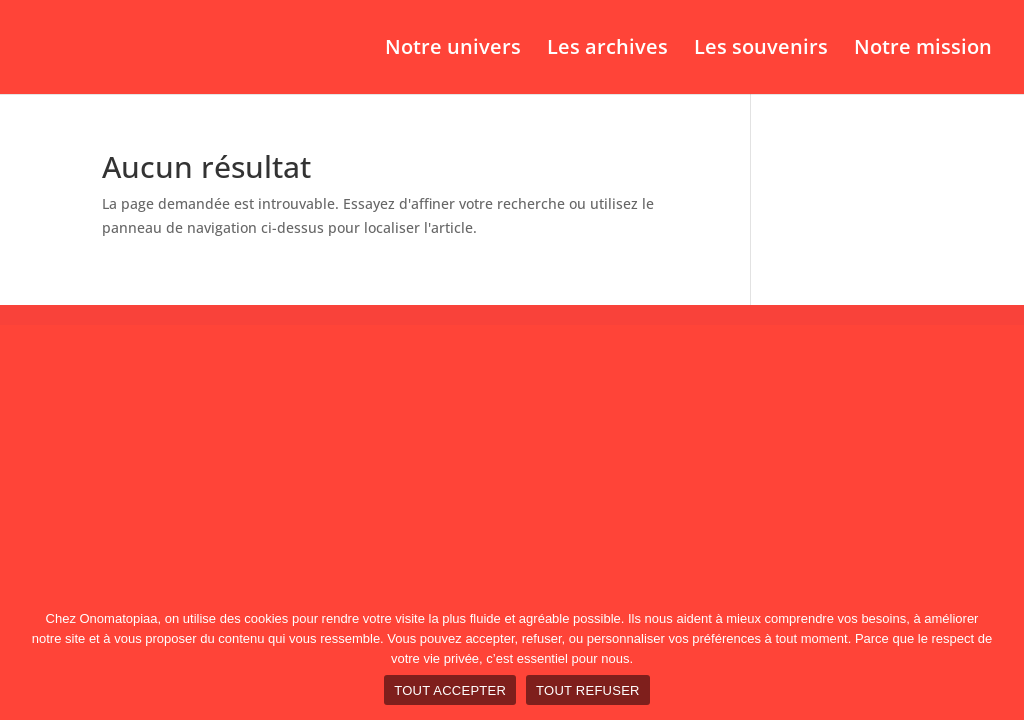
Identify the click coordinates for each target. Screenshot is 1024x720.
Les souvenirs (761, 50)
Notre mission (923, 50)
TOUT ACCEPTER (450, 690)
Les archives (607, 50)
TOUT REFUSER (588, 690)
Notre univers (453, 50)
